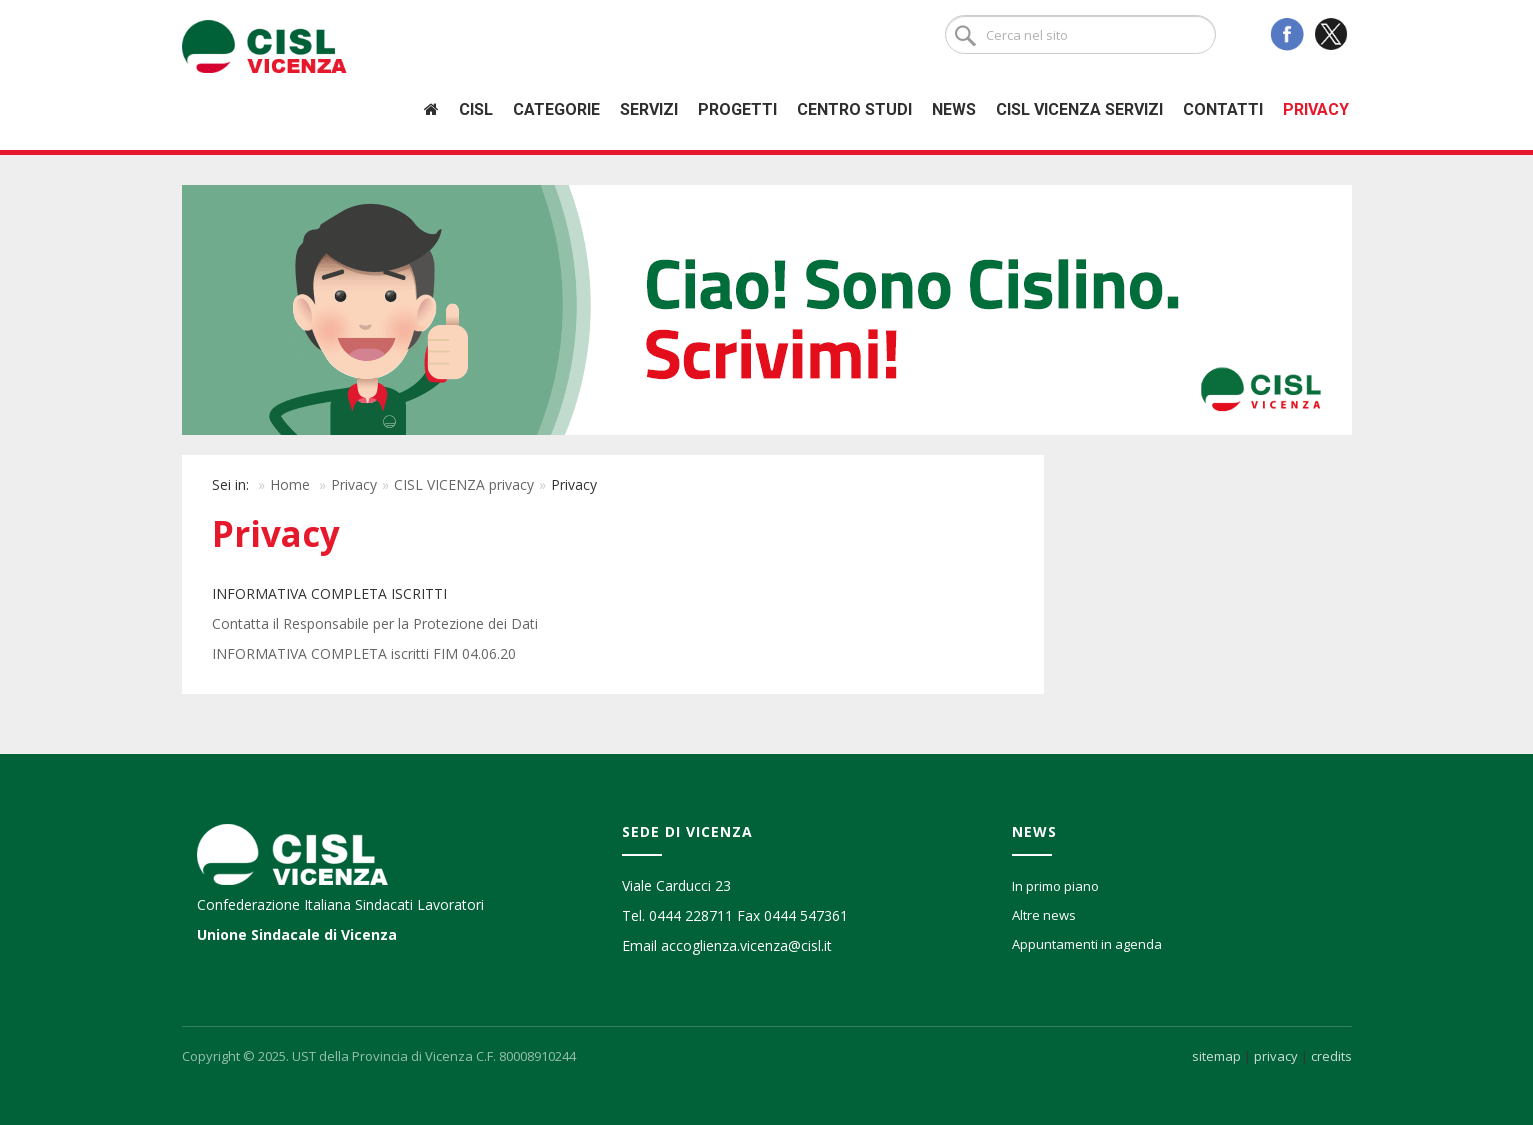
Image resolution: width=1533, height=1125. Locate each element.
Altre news (1044, 915)
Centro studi (854, 109)
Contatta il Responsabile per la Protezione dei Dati (375, 623)
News (954, 109)
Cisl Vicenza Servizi (1079, 109)
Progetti (737, 109)
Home (290, 484)
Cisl (476, 109)
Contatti (1223, 109)
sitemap (1216, 1056)
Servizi (649, 109)
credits (1331, 1056)
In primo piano (1055, 886)
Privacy (1316, 109)
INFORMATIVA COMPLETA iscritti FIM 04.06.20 (364, 653)
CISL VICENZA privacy (464, 484)
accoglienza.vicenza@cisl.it (746, 945)
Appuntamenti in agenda (1087, 944)
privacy (1276, 1056)
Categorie (556, 109)
